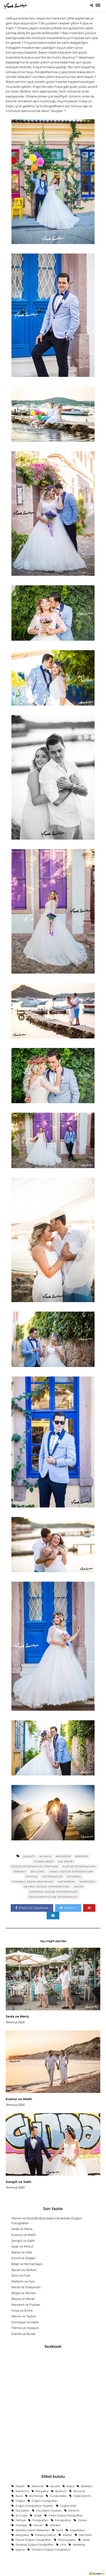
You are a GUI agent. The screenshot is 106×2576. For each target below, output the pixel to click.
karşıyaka (22, 2535)
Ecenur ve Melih (19, 2099)
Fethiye (31, 1876)
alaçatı (29, 1856)
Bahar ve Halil (21, 2252)
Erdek (38, 2515)
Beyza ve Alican (23, 2299)
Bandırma (22, 2491)
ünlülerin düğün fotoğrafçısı (53, 1897)
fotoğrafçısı (52, 1876)
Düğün (20, 2501)
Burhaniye (36, 2496)
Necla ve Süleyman (26, 2287)
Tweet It (68, 1908)
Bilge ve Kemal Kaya (26, 2264)
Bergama (42, 2491)
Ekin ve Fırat (20, 2275)
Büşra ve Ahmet (23, 2293)
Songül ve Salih (18, 2182)
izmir (59, 2530)
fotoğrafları (40, 2520)
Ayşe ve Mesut (22, 2246)
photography (67, 2540)
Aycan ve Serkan (24, 2270)
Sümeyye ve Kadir (25, 2322)
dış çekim (65, 1861)
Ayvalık (45, 1856)
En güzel (38, 1871)
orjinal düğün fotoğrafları (46, 1886)
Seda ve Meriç (17, 2016)
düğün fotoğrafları (79, 1866)
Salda (78, 1886)
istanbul (74, 1876)
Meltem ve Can (23, 2281)
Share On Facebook (31, 1908)
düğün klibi (68, 2505)
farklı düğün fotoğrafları (71, 1871)
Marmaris (87, 1881)
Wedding (79, 2544)
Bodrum (81, 1856)
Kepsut (67, 2535)
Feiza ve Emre (22, 2310)
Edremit (20, 1871)
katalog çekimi (45, 2535)
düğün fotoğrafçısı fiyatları (34, 1866)
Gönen (82, 2520)
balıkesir (63, 1856)
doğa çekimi (82, 2496)
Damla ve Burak (23, 2334)
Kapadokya (66, 1881)
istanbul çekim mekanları (32, 1881)
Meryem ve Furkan (25, 2304)
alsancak (37, 2486)
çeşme (20, 2549)
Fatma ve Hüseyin (25, 2328)
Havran (38, 2525)
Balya (70, 2486)
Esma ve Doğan (23, 2258)
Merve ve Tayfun (23, 2316)
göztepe (21, 2525)
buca (19, 2496)
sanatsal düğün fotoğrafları (54, 1891)
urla (63, 2544)
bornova (79, 2491)
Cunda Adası (44, 1861)
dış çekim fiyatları (49, 2510)
